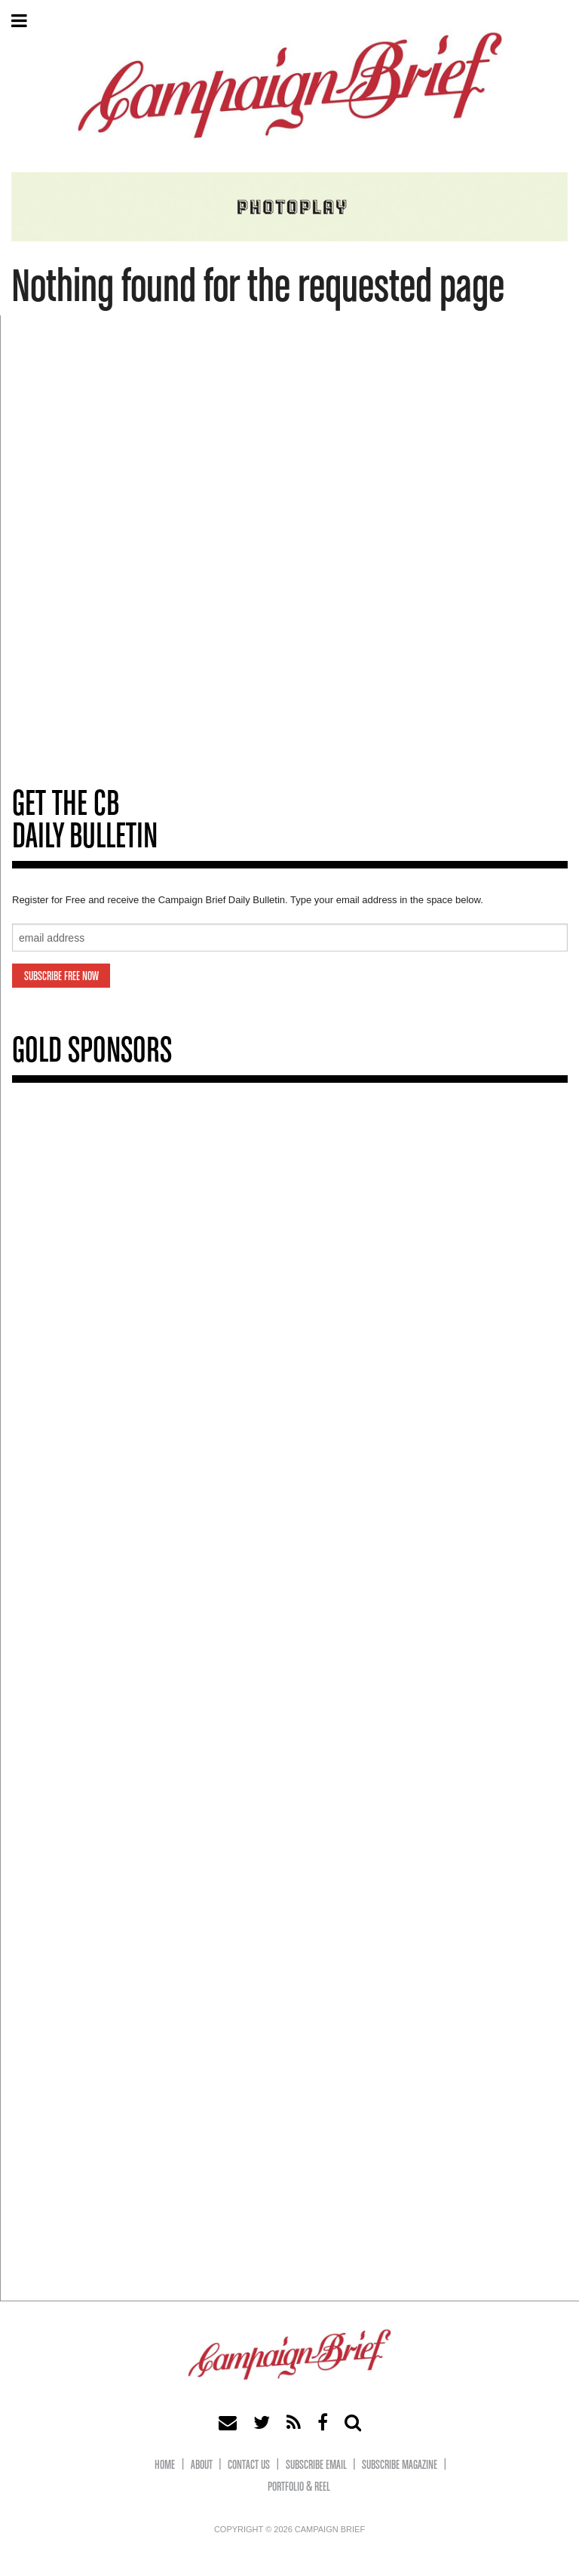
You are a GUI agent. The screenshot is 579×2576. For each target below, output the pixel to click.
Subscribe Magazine (399, 2465)
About (202, 2465)
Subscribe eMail (316, 2465)
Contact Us (249, 2465)
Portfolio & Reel (299, 2487)
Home (165, 2465)
